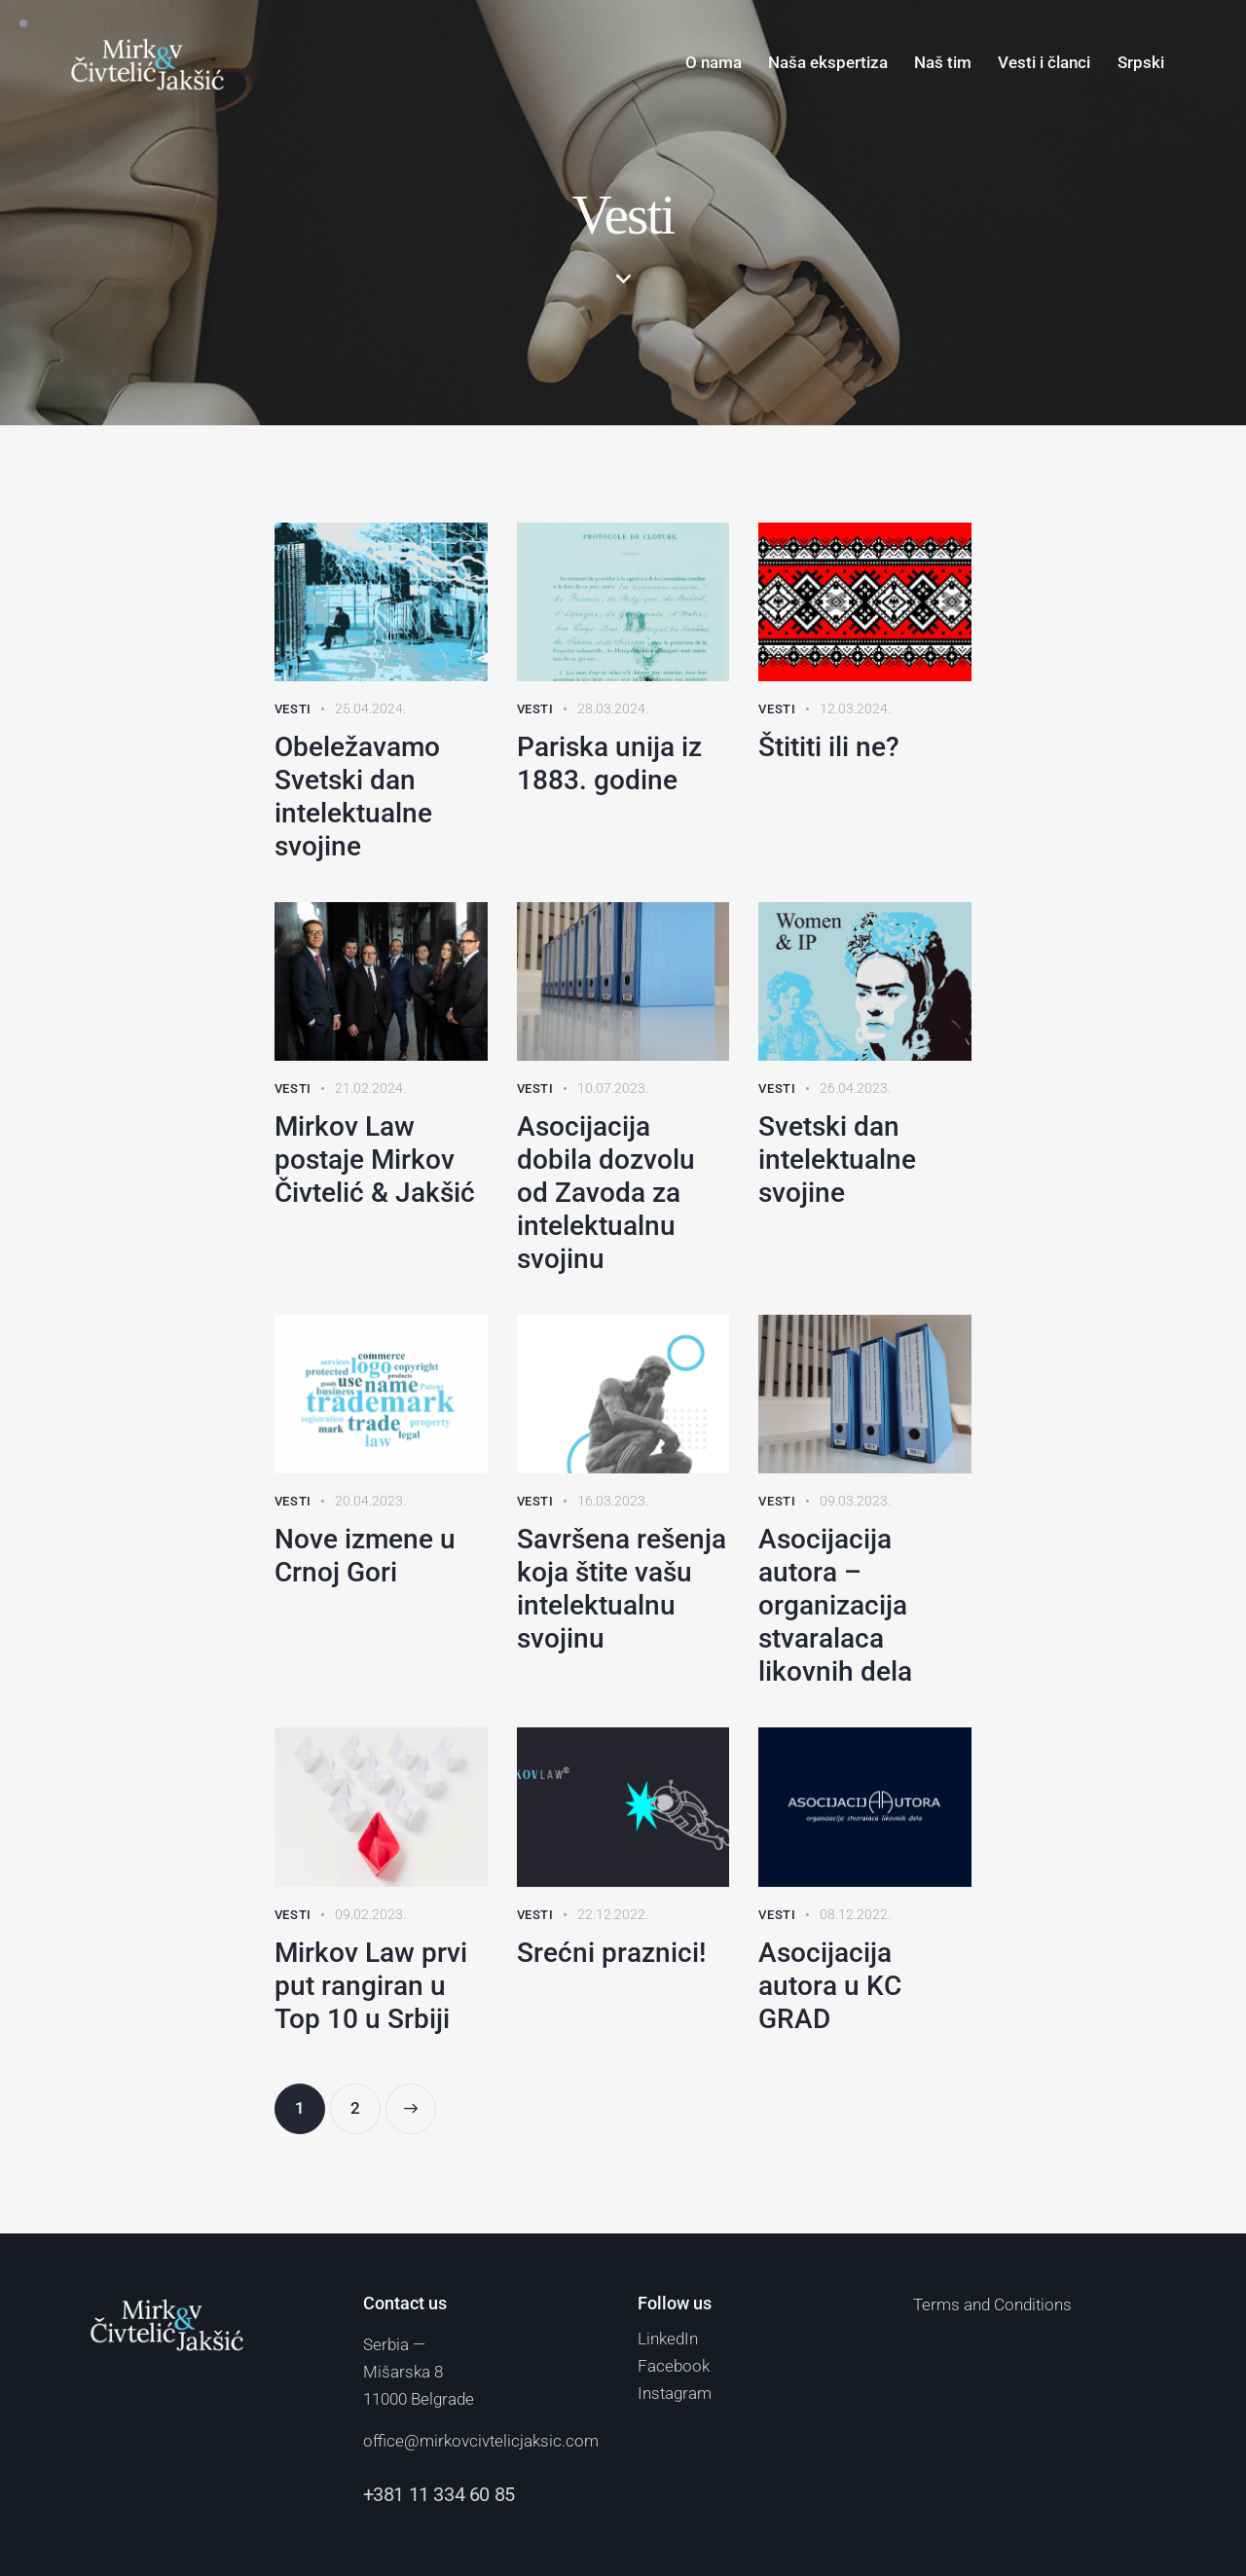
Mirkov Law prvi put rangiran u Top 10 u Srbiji (371, 1986)
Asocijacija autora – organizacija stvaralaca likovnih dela (835, 1605)
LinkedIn (668, 2338)
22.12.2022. (612, 1914)
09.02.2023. (370, 1914)
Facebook (674, 2366)
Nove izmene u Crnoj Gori (365, 1555)
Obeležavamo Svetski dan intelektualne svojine (357, 796)
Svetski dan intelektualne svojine (837, 1159)
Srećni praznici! (611, 1953)
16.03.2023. (612, 1500)
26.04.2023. (855, 1088)
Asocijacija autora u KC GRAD (829, 1986)
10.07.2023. (612, 1088)
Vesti (293, 709)
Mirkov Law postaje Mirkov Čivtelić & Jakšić (375, 1159)
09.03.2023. (855, 1500)
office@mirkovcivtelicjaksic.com (481, 2440)
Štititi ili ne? (828, 747)
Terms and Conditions (992, 2304)
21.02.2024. (370, 1088)
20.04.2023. (370, 1500)
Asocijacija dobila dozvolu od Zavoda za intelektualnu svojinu (606, 1192)
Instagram (675, 2393)
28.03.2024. (612, 708)
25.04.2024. (370, 708)
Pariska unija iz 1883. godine (609, 763)
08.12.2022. (855, 1914)
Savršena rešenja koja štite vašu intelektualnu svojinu (621, 1588)
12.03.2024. (855, 708)
